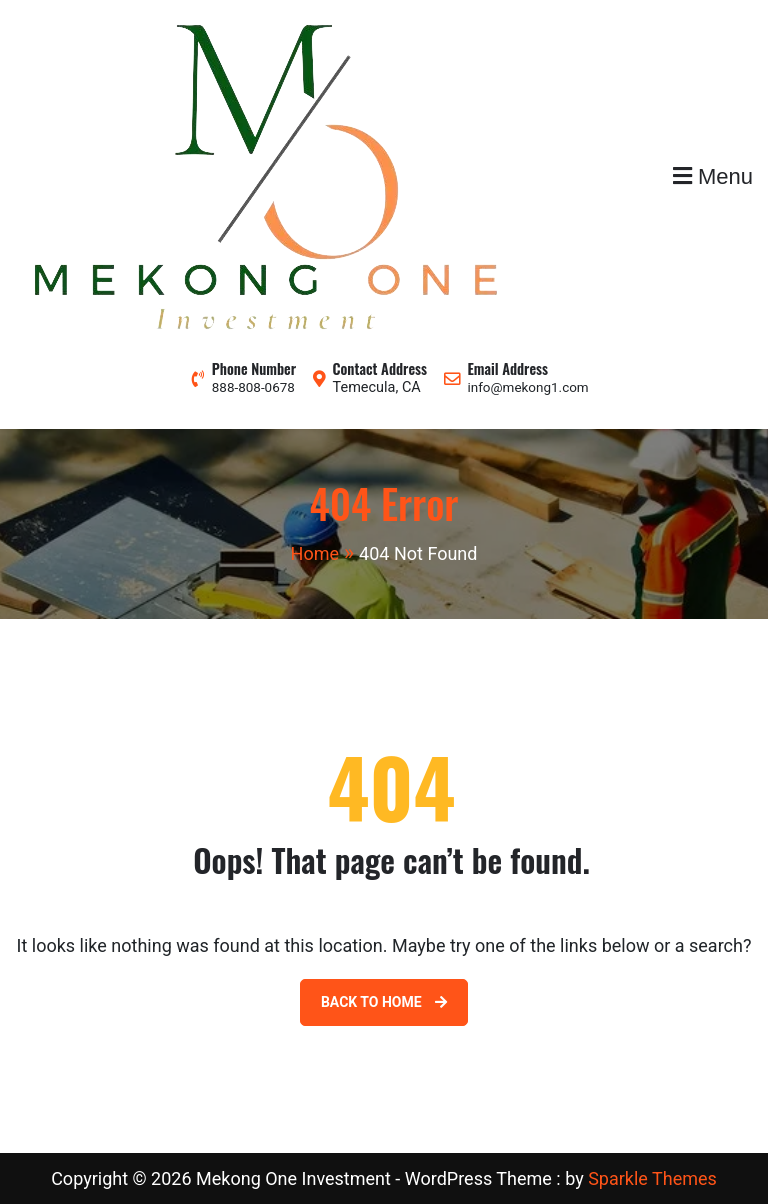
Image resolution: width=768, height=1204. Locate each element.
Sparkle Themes (652, 1178)
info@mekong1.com (527, 387)
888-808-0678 (253, 387)
